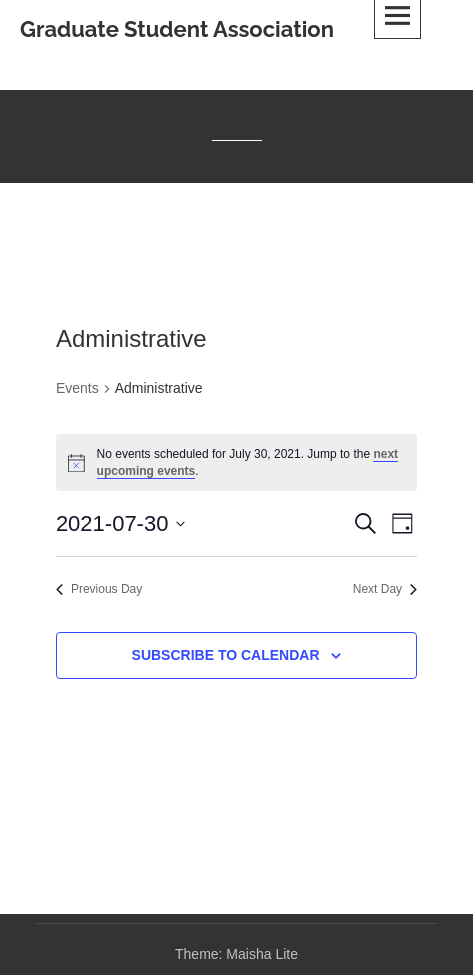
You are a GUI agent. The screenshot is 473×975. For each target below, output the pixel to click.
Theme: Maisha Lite (236, 954)
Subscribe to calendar (226, 655)
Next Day (385, 589)
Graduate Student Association (177, 29)
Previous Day (99, 589)
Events (77, 388)
